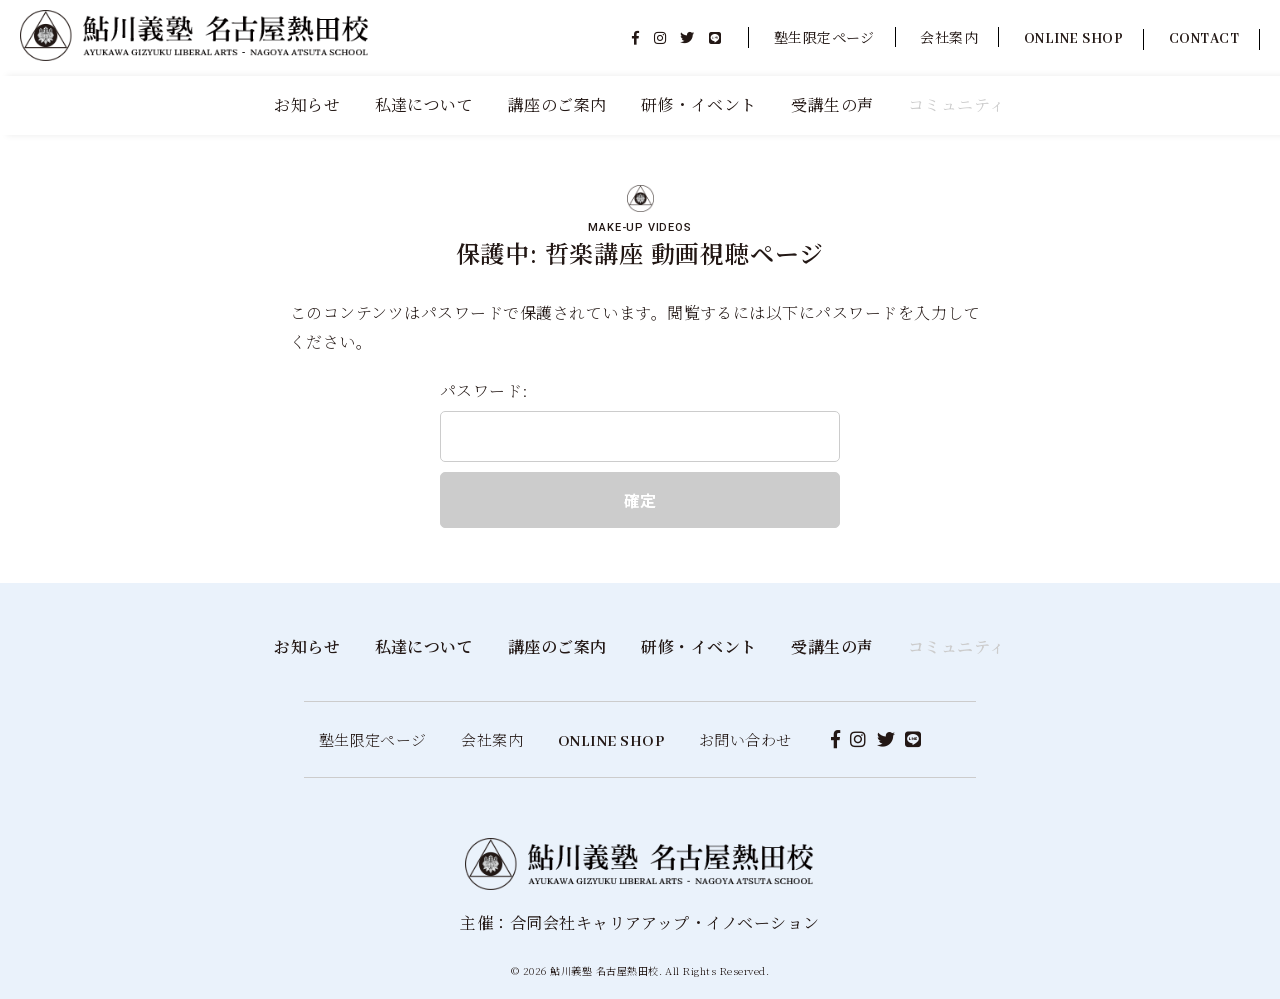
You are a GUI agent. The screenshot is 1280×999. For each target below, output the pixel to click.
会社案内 (949, 37)
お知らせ (307, 104)
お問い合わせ (745, 739)
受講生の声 (832, 104)
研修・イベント (698, 104)
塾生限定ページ (824, 37)
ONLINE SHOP (1073, 39)
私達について (424, 104)
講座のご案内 (557, 104)
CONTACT (1204, 39)
